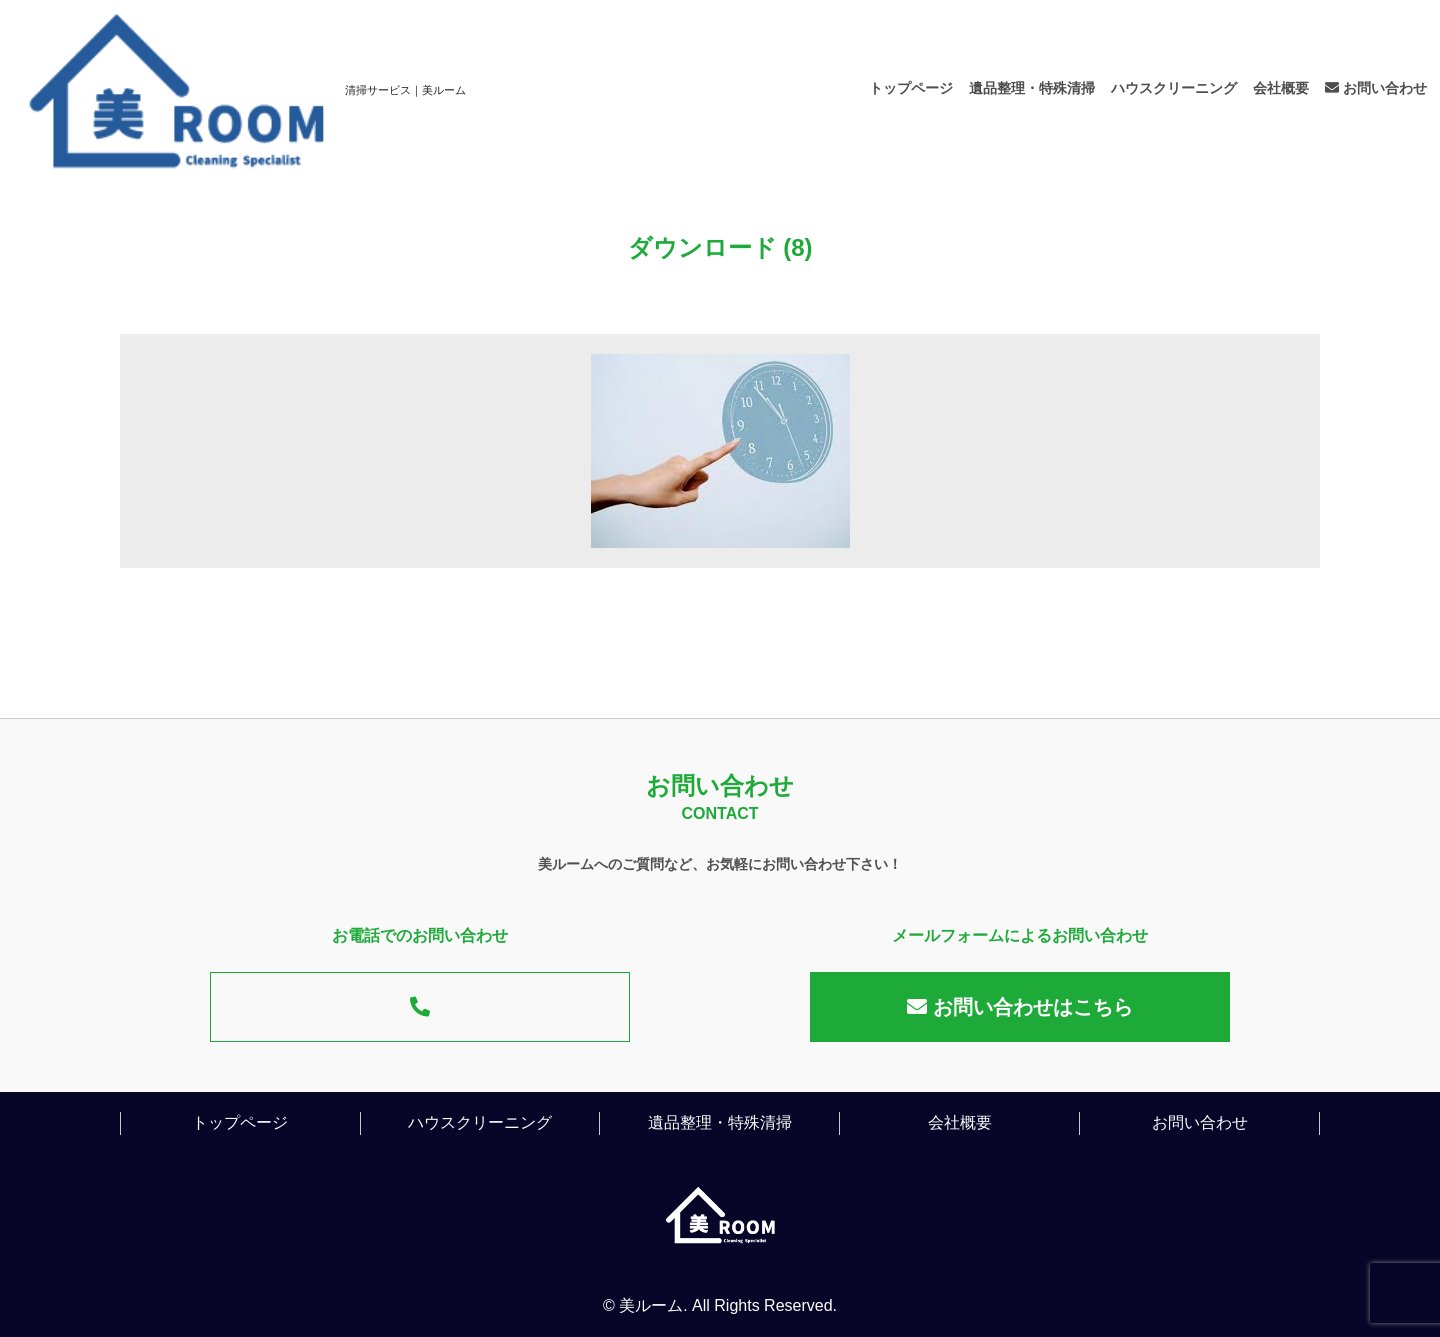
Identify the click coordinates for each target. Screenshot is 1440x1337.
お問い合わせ (1376, 88)
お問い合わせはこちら (1020, 1007)
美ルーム (651, 1305)
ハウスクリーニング (1174, 88)
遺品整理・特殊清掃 (1032, 88)
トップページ (911, 88)
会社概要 (1281, 88)
